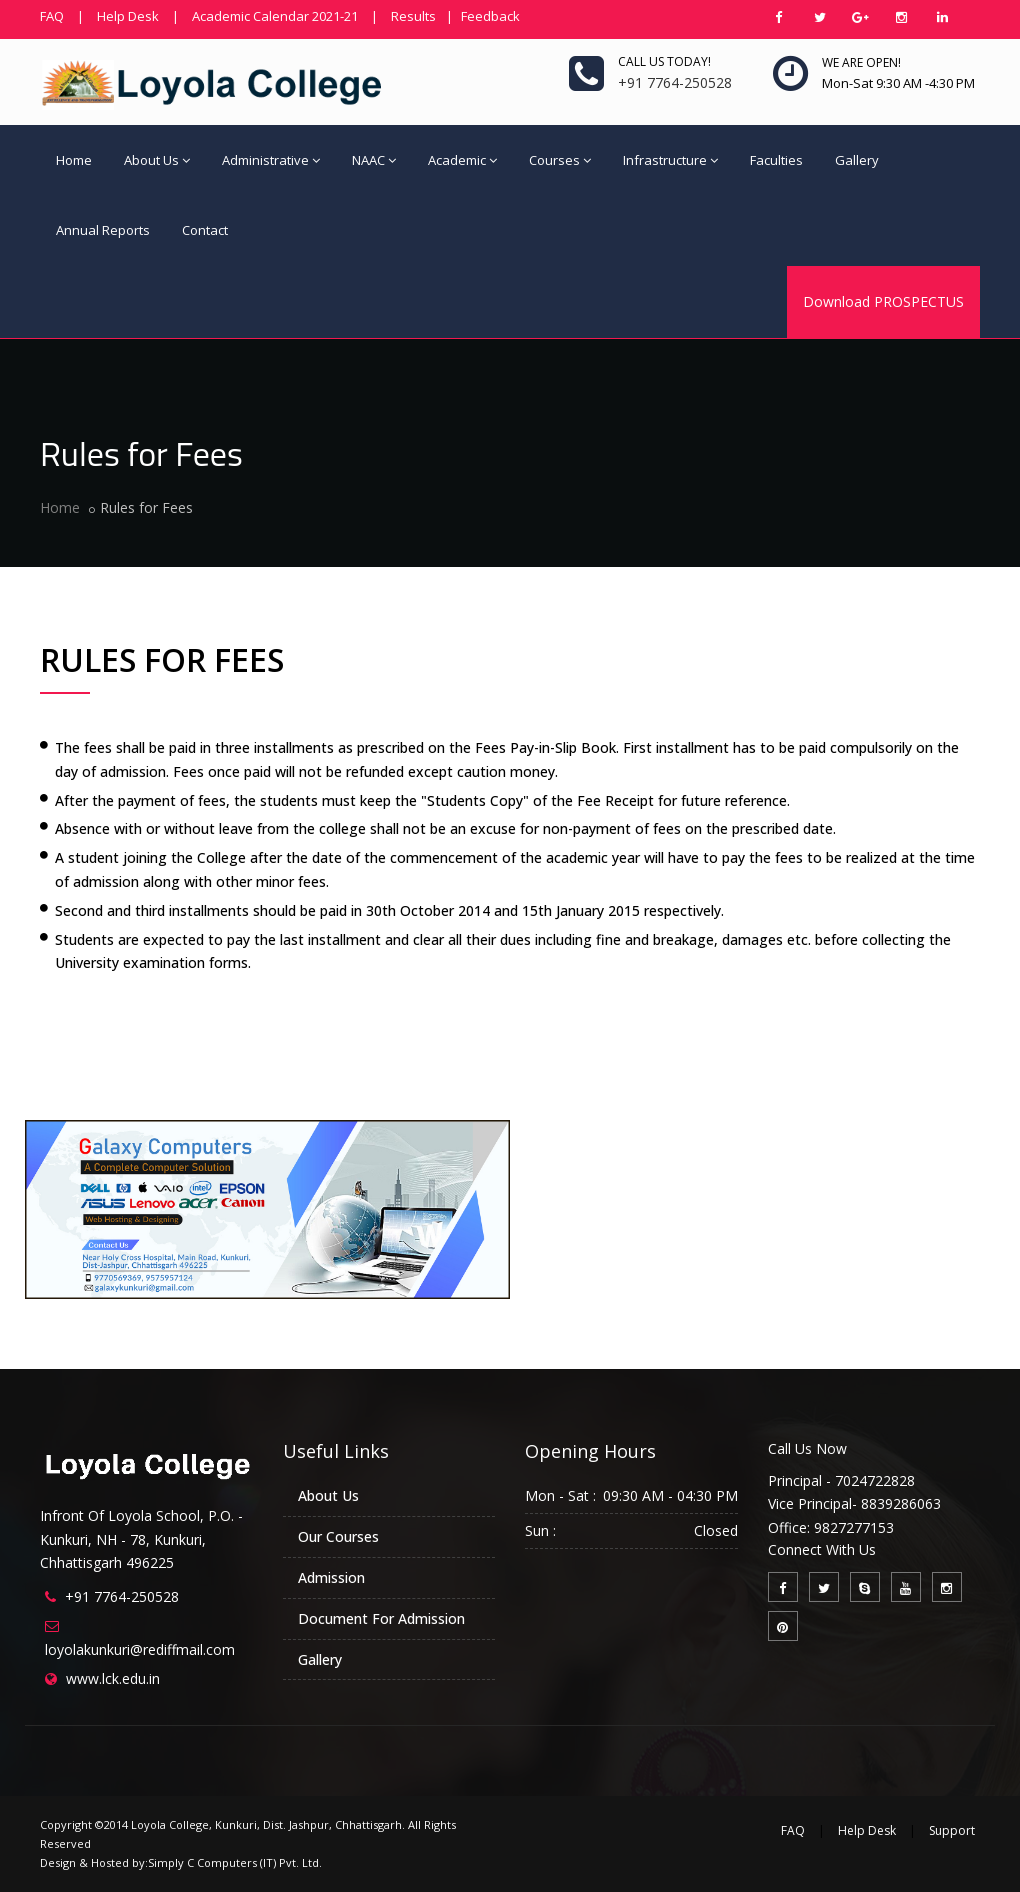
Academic (462, 160)
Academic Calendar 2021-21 (275, 16)
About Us (157, 160)
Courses (560, 160)
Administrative (271, 160)
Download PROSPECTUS (883, 301)
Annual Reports (103, 230)
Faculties (776, 160)
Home (74, 160)
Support (952, 1830)
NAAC (374, 160)
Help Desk (128, 16)
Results (413, 16)
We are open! (861, 62)
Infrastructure (670, 160)
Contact (205, 230)
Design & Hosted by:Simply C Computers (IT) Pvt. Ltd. (181, 1862)
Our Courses (338, 1536)
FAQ (52, 16)
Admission (331, 1577)
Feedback (490, 16)
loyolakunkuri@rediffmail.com (140, 1649)
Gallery (857, 160)
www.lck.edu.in (113, 1678)
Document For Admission (381, 1618)
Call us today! (664, 61)
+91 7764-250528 (122, 1596)
